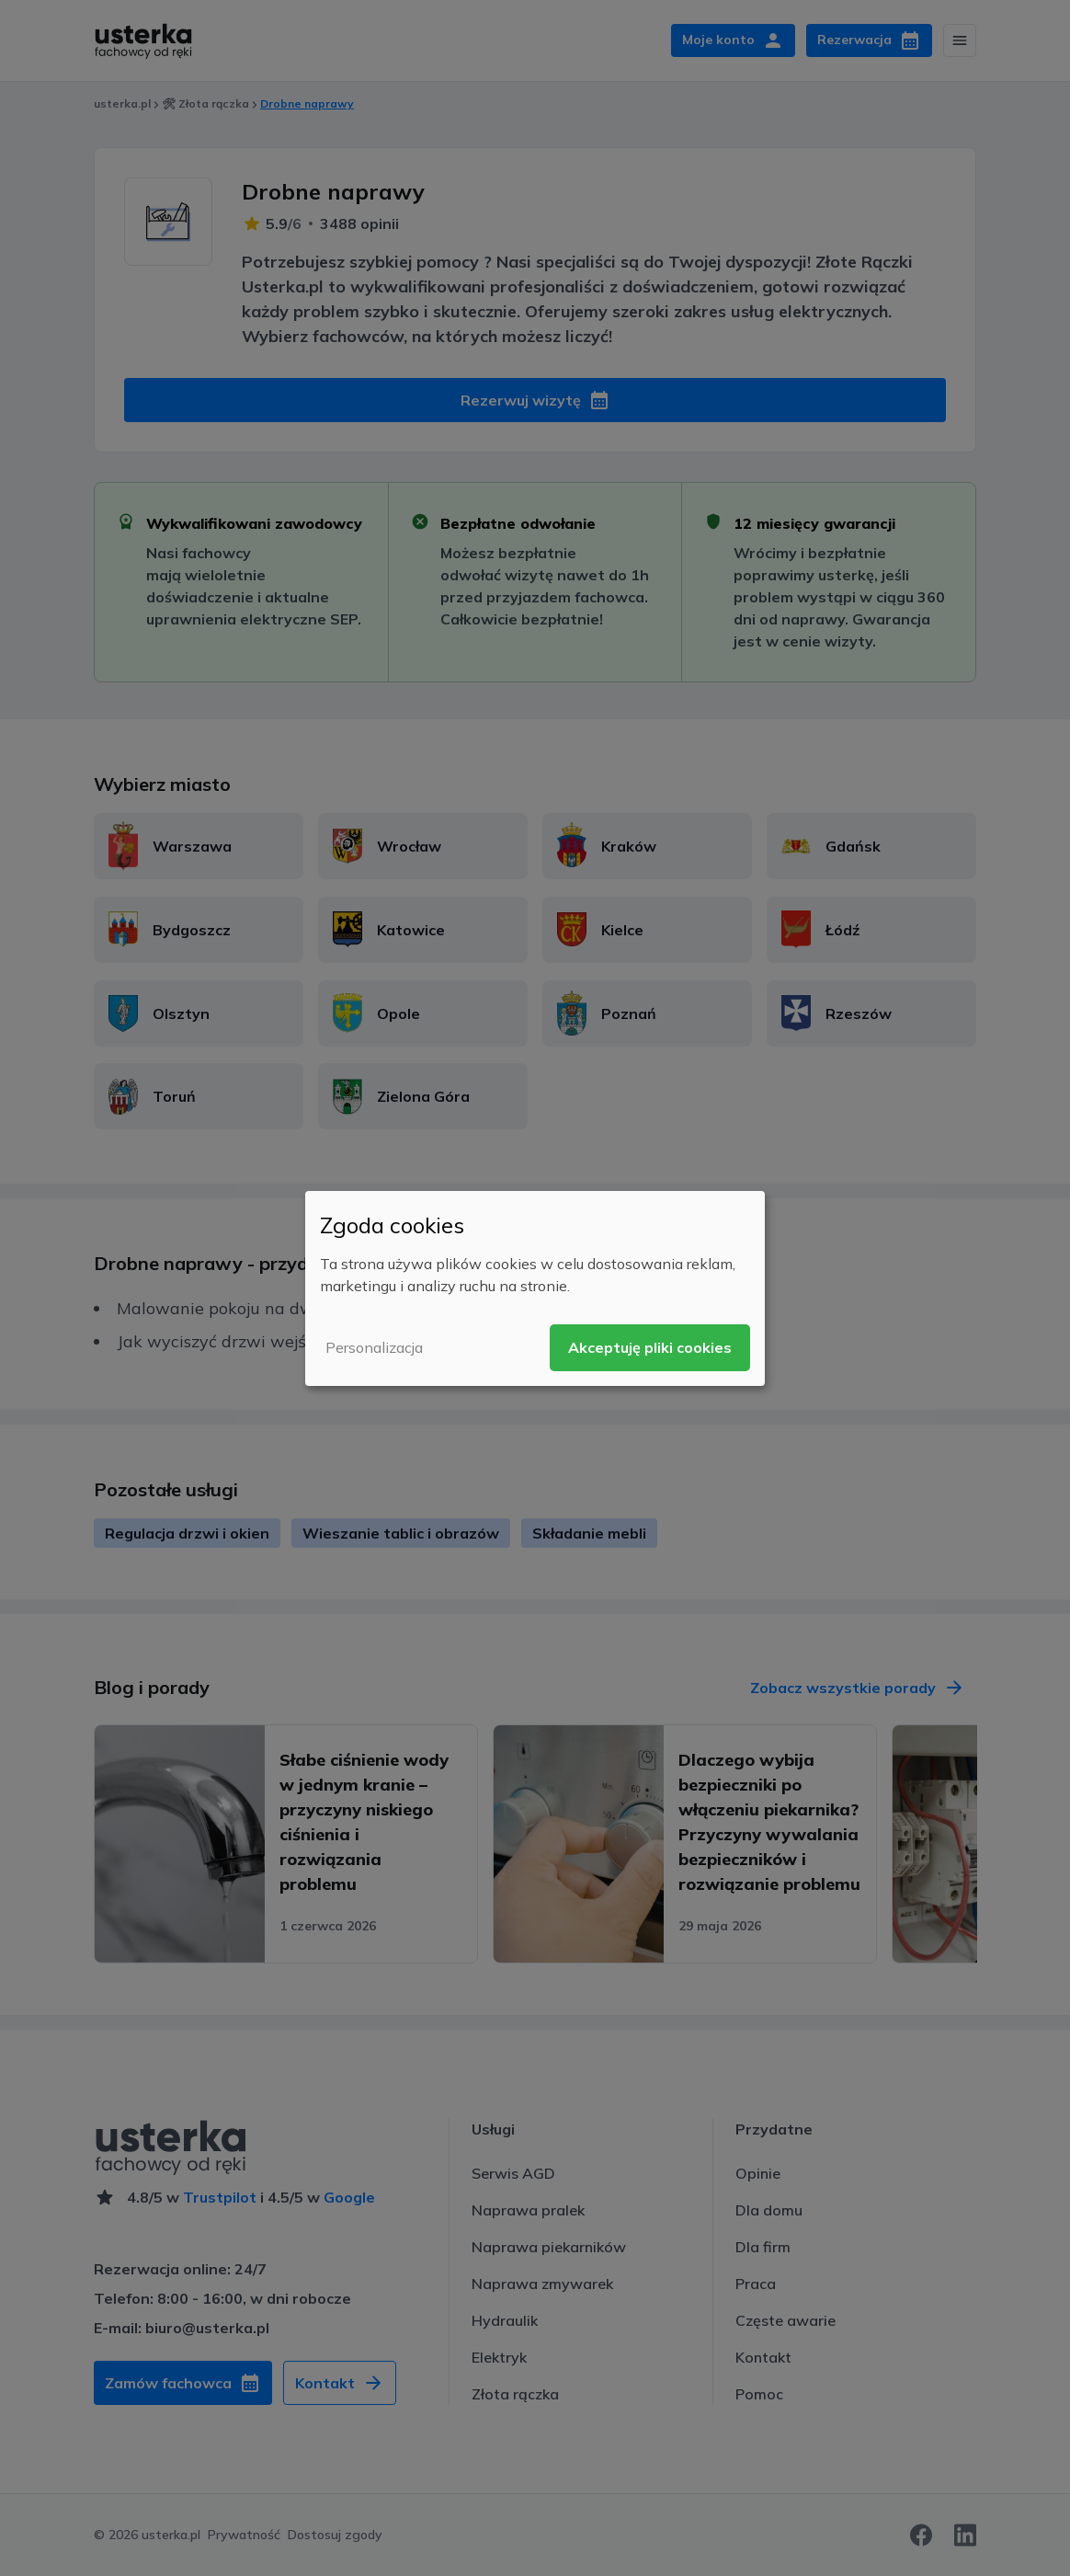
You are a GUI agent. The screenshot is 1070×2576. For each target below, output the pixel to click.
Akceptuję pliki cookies (650, 1347)
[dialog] (535, 1287)
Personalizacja (374, 1347)
